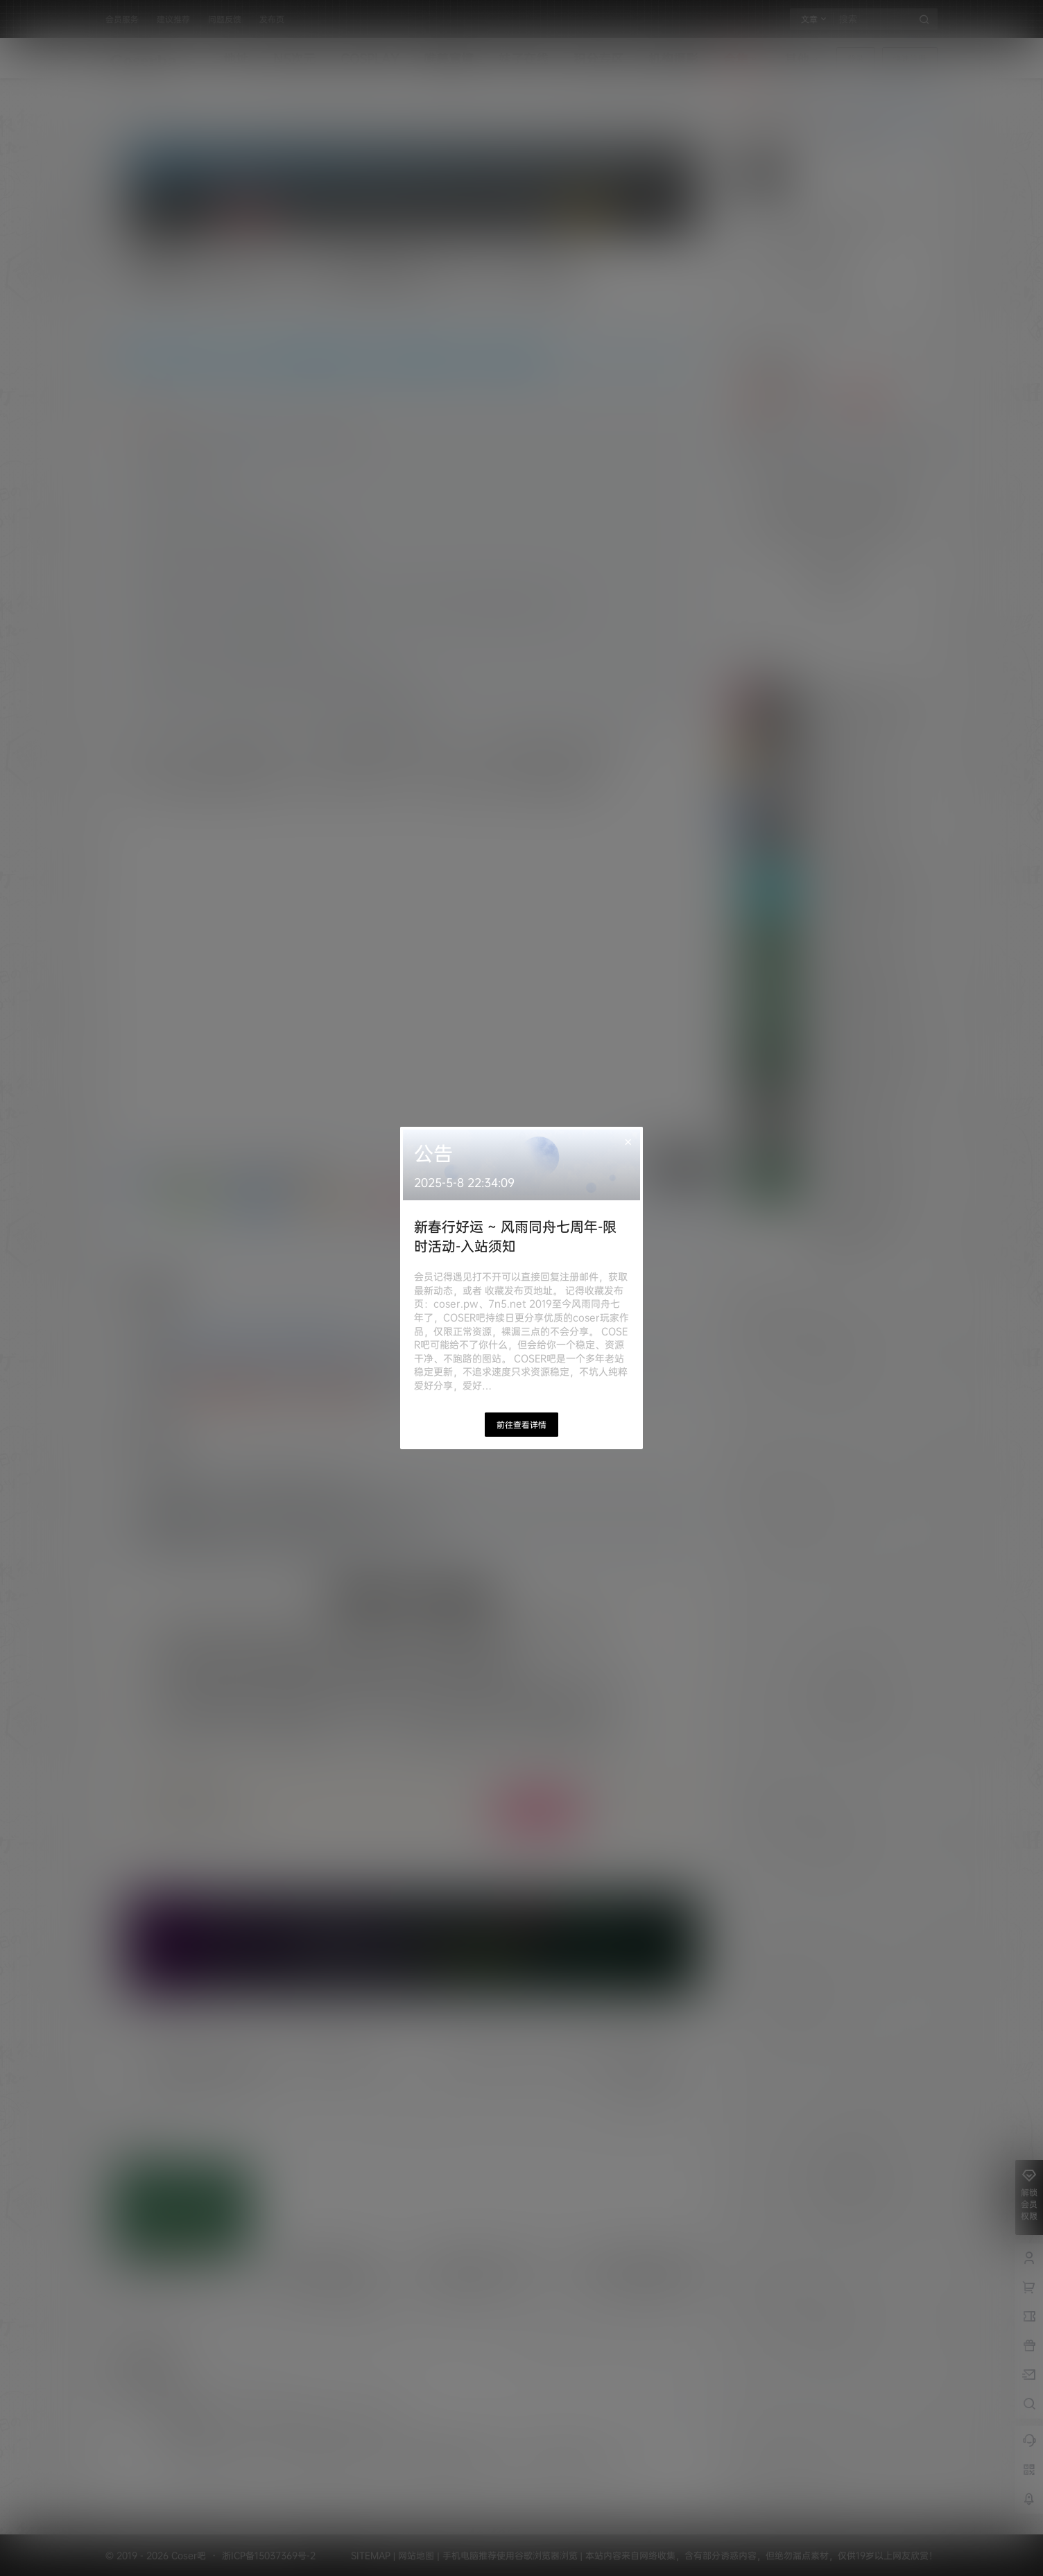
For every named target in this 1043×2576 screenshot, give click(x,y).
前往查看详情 (521, 1424)
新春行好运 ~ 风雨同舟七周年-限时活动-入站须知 (515, 1236)
